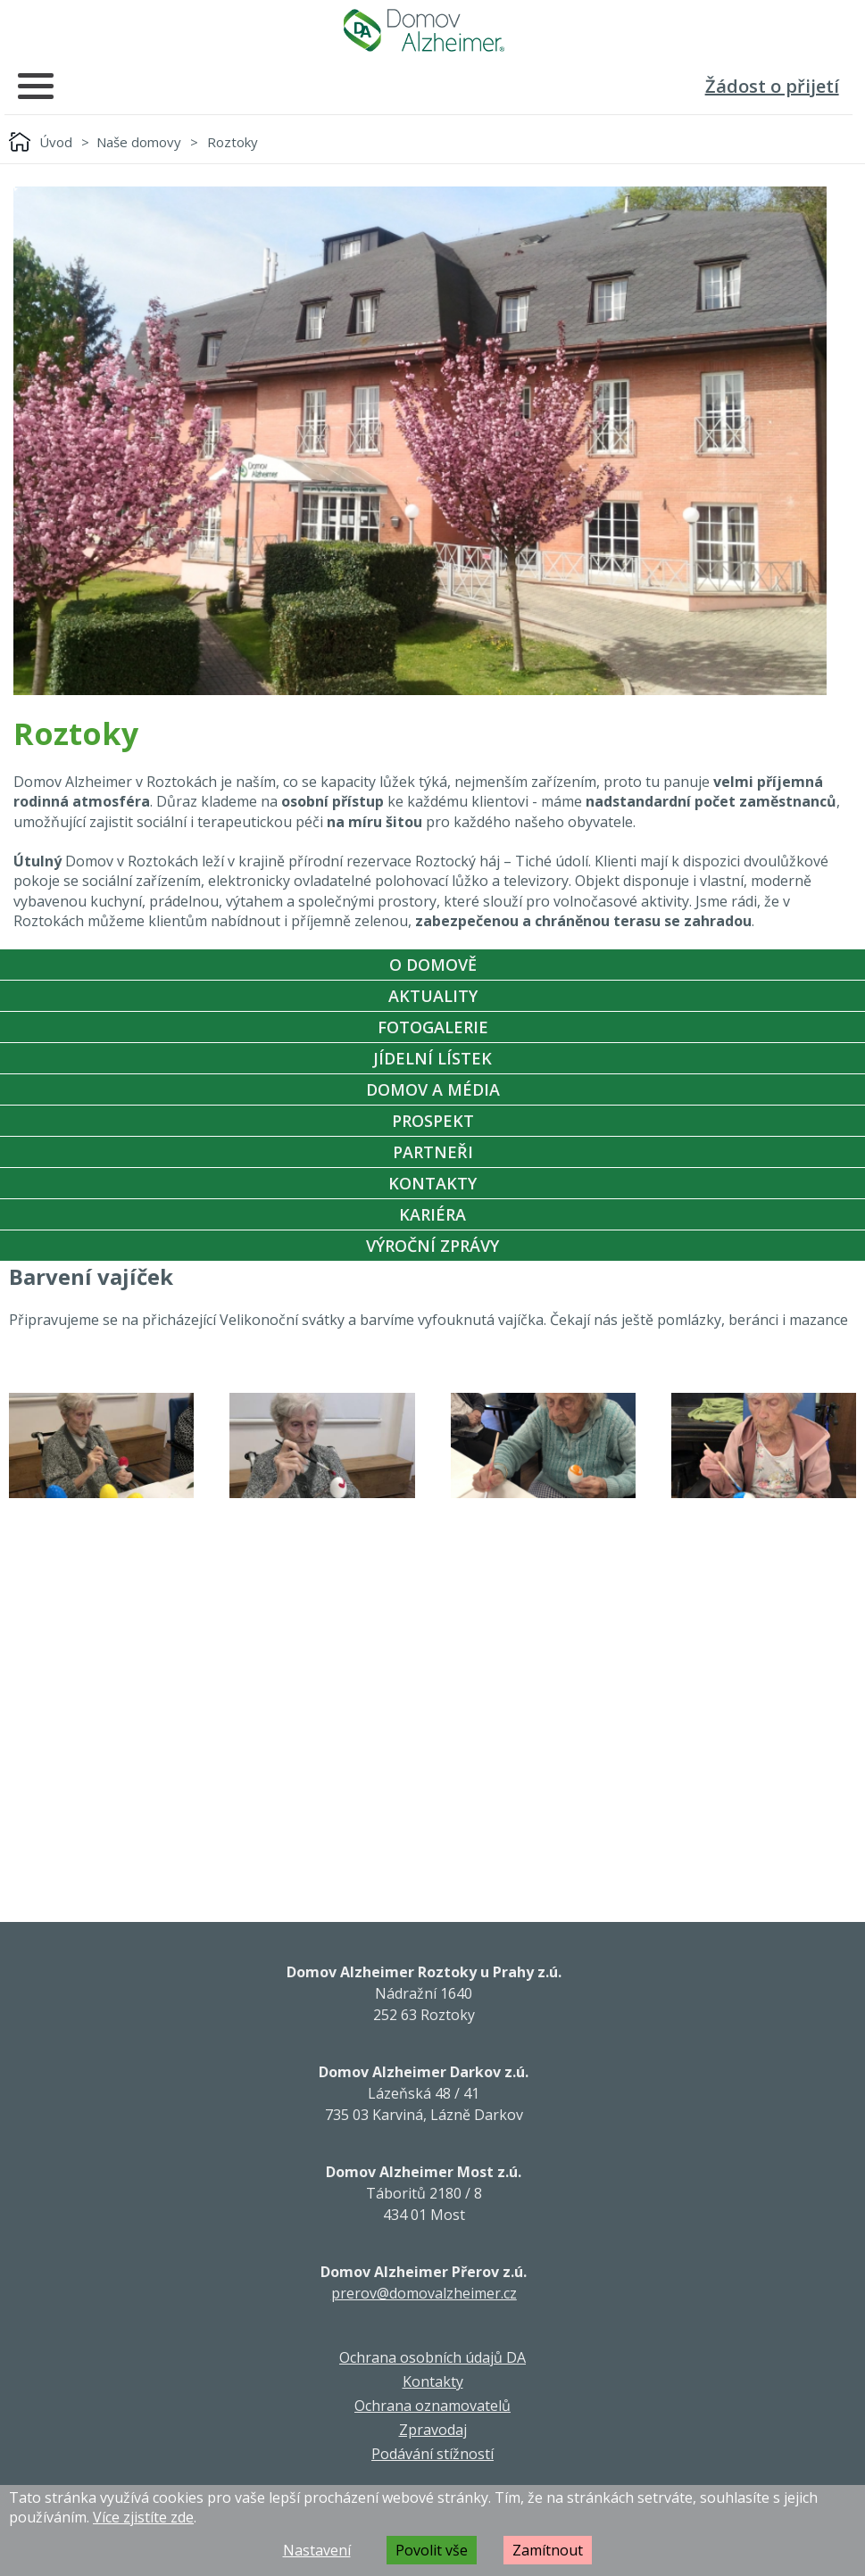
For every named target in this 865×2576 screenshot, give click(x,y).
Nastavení (317, 2550)
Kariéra (432, 1214)
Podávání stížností (432, 2454)
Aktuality (433, 995)
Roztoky (232, 142)
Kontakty (432, 1183)
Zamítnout (547, 2550)
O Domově (433, 964)
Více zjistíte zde (143, 2517)
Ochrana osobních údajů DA (432, 2357)
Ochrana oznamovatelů (432, 2405)
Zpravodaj (433, 2429)
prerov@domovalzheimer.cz (424, 2293)
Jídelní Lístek (432, 1058)
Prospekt (433, 1120)
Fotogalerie (433, 1027)
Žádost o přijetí (772, 86)
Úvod (55, 142)
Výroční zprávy (432, 1245)
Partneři (433, 1152)
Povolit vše (431, 2550)
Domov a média (433, 1089)
